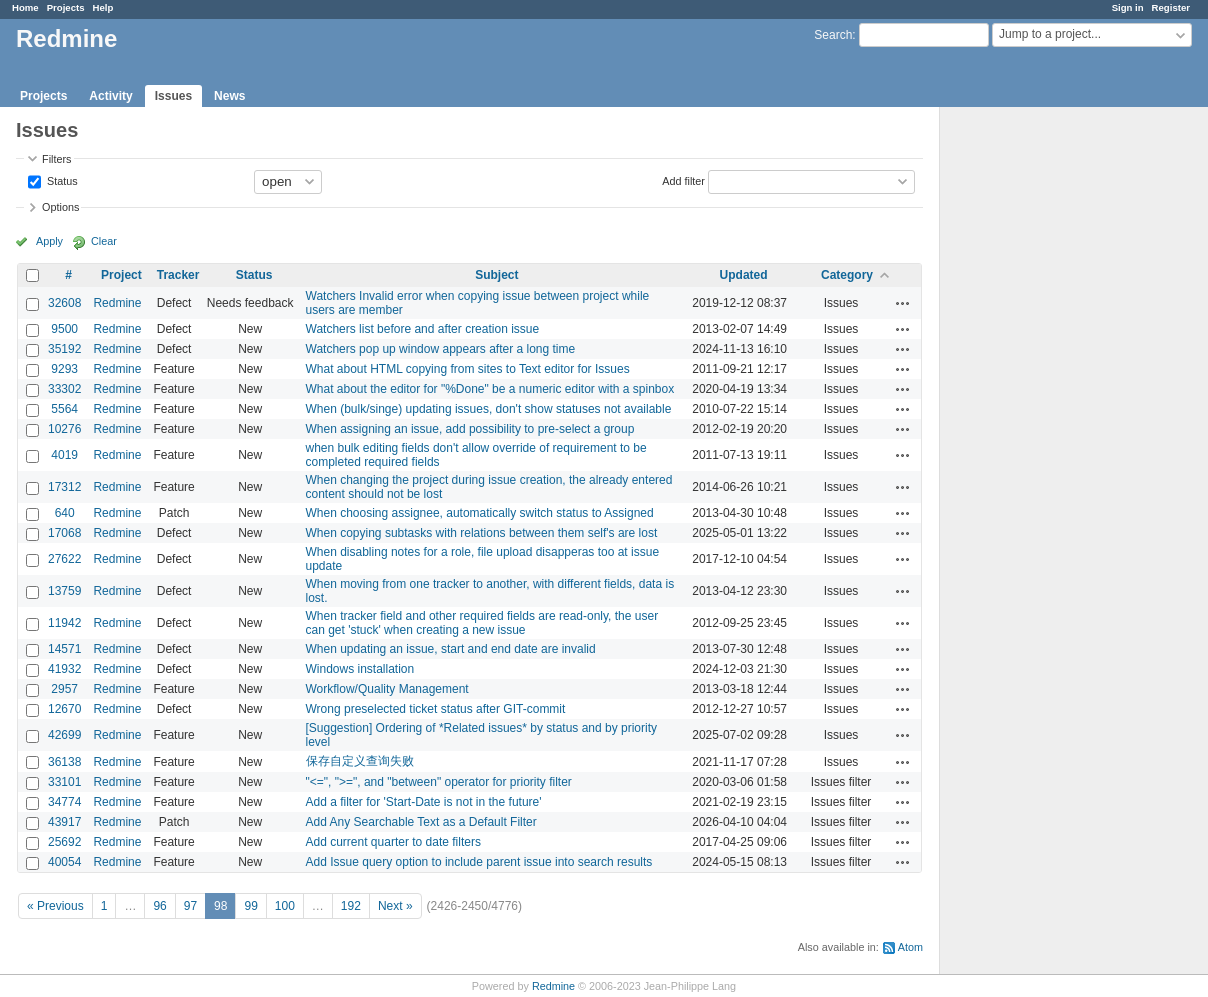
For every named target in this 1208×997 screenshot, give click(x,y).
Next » (395, 906)
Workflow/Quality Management (387, 689)
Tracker (178, 275)
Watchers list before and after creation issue (423, 329)
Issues (173, 96)
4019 (64, 455)
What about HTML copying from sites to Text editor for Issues (468, 369)
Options (60, 207)
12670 (64, 709)
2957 (64, 689)
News (229, 96)
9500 (64, 329)
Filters (56, 159)
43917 (64, 822)
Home (25, 7)
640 (65, 513)
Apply (49, 241)
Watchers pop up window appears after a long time (441, 349)
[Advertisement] (1040, 421)
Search (833, 35)
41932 (64, 669)
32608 (64, 303)
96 (159, 906)
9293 (64, 369)
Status (61, 180)
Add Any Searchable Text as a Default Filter (421, 822)
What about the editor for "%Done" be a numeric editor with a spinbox (490, 389)
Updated (744, 275)
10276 (64, 429)
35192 (64, 349)
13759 (64, 591)
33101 (64, 782)
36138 (64, 762)
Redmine (117, 303)
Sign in (1128, 7)
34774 (64, 802)
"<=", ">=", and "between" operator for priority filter (439, 782)
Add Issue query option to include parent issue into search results (479, 862)
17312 (64, 487)
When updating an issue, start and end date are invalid (451, 649)
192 (351, 906)
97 (190, 906)
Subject (496, 275)
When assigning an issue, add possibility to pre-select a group (470, 429)
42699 (64, 735)
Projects (66, 7)
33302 (64, 389)
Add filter (683, 180)
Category (847, 275)
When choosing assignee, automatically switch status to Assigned (480, 513)
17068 (64, 533)
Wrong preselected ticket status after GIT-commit (436, 709)
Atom (910, 947)
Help (103, 7)
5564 (64, 409)
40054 (64, 862)
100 (285, 906)
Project (121, 275)
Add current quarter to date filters (393, 842)
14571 (64, 649)
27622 (64, 559)
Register (1171, 7)
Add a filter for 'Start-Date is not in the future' (424, 802)
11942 (64, 623)
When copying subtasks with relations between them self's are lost (482, 533)
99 (250, 906)
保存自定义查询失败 (360, 761)
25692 (64, 842)
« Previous (55, 906)
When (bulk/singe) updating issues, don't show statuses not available (489, 409)
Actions (903, 303)
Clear (104, 241)
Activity (110, 96)
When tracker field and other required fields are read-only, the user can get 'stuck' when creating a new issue (482, 623)
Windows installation (360, 669)
